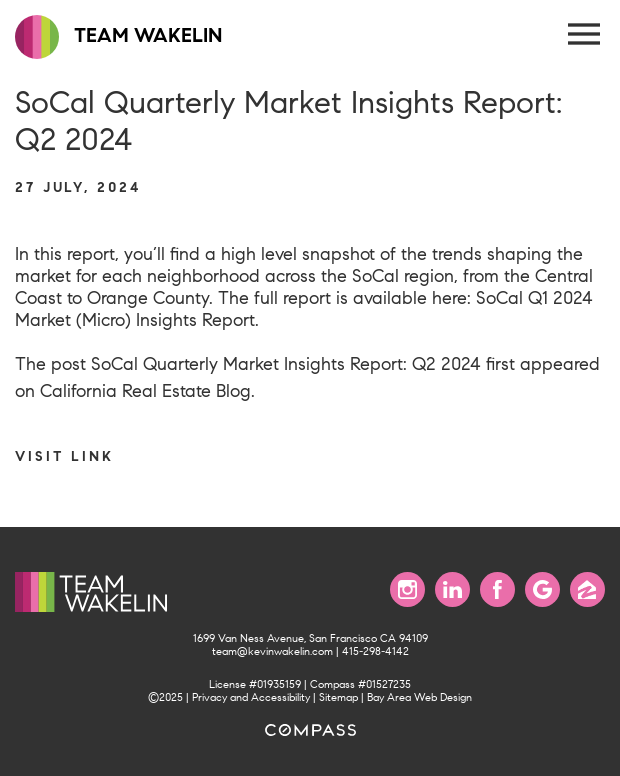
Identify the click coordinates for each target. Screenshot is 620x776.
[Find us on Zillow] (587, 589)
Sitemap (338, 697)
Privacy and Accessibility (251, 697)
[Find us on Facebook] (497, 589)
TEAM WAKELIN (118, 37)
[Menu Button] (585, 35)
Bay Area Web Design (419, 697)
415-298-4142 (375, 651)
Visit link (64, 456)
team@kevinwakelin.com (272, 651)
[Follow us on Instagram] (407, 589)
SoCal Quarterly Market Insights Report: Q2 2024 (286, 364)
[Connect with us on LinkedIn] (452, 589)
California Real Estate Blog (145, 391)
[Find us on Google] (542, 589)
